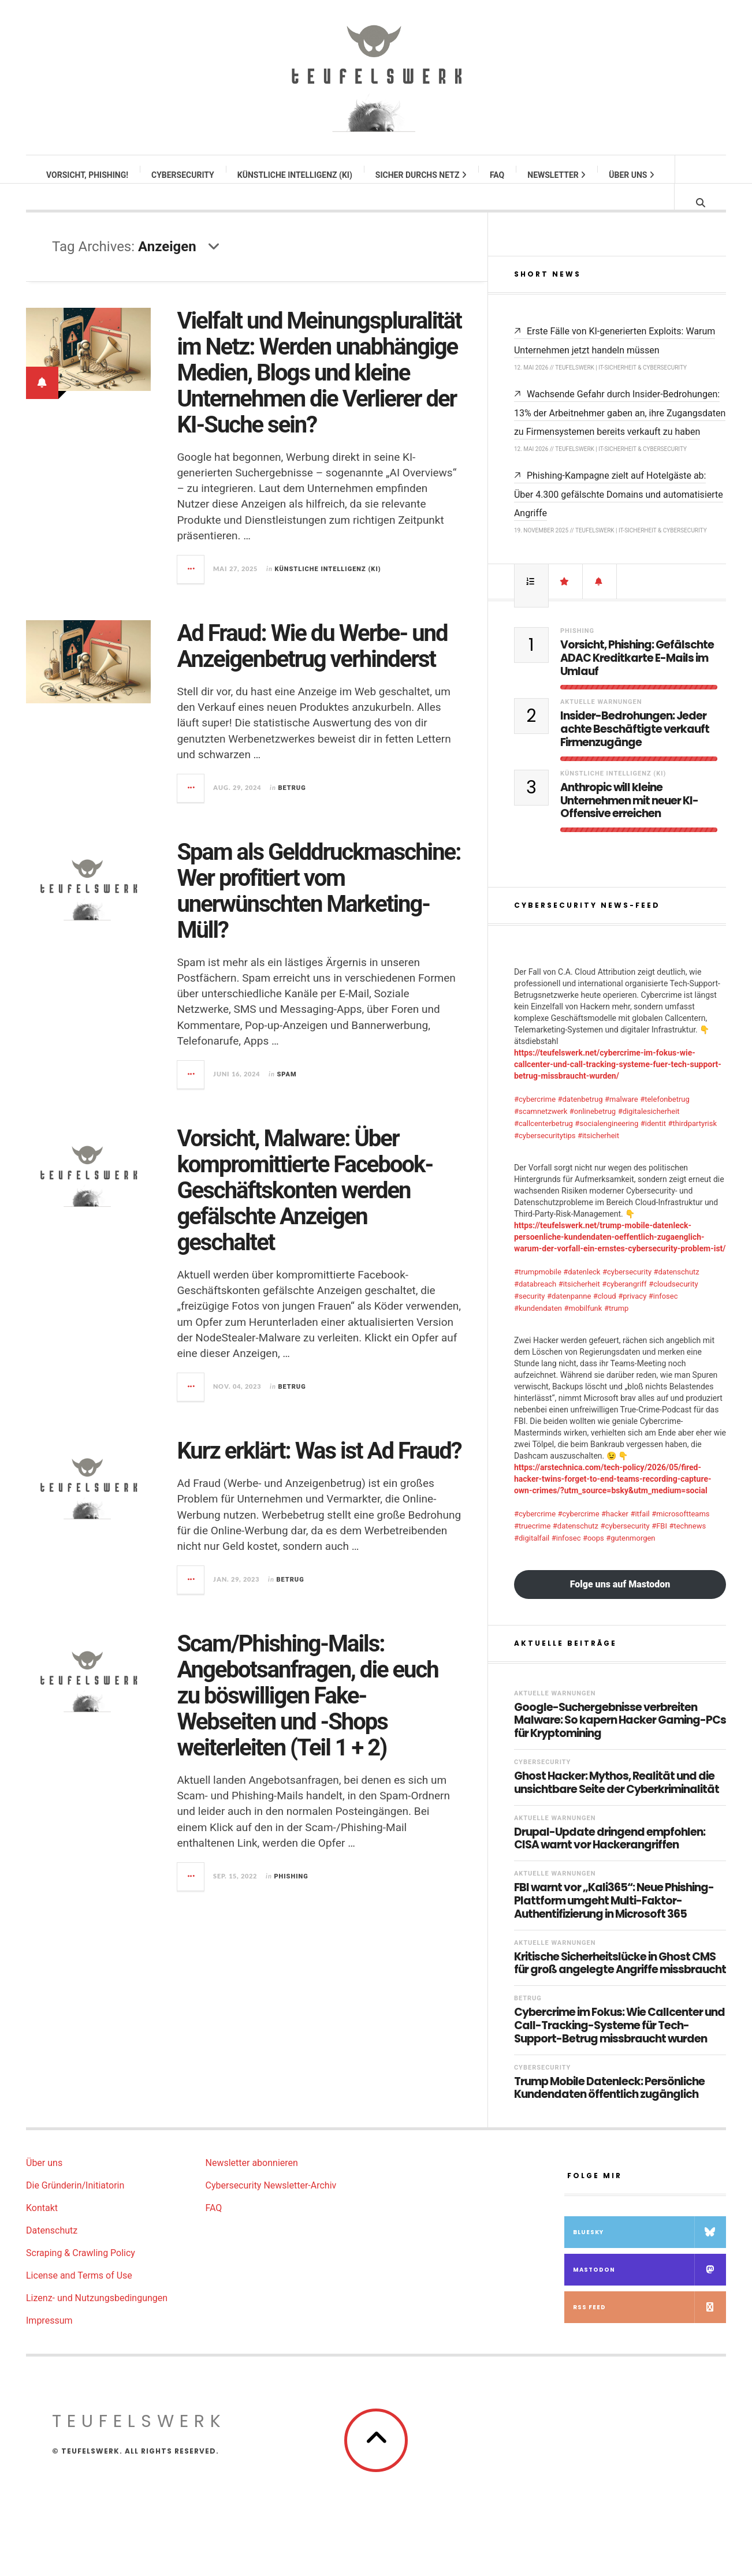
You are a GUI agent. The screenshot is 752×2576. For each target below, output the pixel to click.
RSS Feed (649, 2328)
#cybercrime (535, 1120)
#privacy (632, 1317)
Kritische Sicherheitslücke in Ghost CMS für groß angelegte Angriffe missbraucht (620, 1985)
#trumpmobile (537, 1293)
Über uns (632, 175)
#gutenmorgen (630, 1559)
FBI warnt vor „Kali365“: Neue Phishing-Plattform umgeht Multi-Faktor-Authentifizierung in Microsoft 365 (614, 1922)
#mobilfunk (583, 1329)
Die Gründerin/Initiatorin (75, 2206)
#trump (616, 1329)
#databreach (535, 1305)
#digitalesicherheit (649, 1132)
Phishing (291, 1888)
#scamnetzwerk (540, 1132)
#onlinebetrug (592, 1132)
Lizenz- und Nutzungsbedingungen (96, 2319)
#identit (653, 1144)
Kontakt (42, 2229)
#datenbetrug (580, 1120)
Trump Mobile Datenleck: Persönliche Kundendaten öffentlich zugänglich (609, 2110)
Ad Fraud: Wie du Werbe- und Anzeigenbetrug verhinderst (312, 657)
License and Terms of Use (79, 2296)
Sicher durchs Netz (421, 175)
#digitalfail (531, 1559)
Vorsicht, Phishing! (88, 175)
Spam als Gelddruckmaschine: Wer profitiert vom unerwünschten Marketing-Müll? (318, 902)
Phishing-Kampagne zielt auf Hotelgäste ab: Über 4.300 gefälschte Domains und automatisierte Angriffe (618, 515)
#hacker (614, 1535)
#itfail (639, 1535)
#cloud (604, 1317)
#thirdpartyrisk (692, 1144)
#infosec (663, 1317)
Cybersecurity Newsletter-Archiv (271, 2206)
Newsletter (557, 175)
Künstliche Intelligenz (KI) (295, 175)
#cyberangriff (624, 1305)
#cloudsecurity (673, 1305)
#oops (593, 1559)
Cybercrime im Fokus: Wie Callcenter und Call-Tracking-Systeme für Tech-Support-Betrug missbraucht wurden (619, 2047)
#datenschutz (676, 1293)
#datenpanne (569, 1317)
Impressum (49, 2341)
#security (529, 1317)
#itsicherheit (598, 1157)
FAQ (497, 175)
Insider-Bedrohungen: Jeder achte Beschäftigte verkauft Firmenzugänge (634, 750)
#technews (687, 1547)
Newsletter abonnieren (252, 2184)
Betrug (292, 799)
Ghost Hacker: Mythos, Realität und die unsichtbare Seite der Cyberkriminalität (616, 1804)
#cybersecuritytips (545, 1157)
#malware (621, 1120)
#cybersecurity (627, 1293)
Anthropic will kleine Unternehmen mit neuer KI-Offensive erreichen (629, 822)
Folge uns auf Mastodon (620, 1605)
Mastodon (649, 2291)
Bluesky (649, 2253)
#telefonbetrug (665, 1120)
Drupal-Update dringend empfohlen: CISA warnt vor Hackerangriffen (609, 1860)
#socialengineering (606, 1144)
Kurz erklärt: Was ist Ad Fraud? (319, 1462)
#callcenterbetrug (543, 1144)
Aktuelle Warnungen (601, 723)
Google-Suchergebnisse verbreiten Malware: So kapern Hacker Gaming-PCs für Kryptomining (620, 1742)
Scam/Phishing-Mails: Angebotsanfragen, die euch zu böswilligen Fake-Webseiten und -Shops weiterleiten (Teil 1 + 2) (307, 1707)
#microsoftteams (680, 1535)
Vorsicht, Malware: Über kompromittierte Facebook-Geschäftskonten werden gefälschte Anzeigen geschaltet (305, 1202)
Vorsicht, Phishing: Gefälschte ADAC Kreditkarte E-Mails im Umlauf (637, 679)
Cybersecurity (183, 175)
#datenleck (581, 1293)
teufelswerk (139, 2442)
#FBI (659, 1547)
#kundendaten (538, 1329)
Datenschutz (51, 2251)
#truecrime (532, 1547)
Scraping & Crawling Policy (80, 2274)
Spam (286, 1086)
